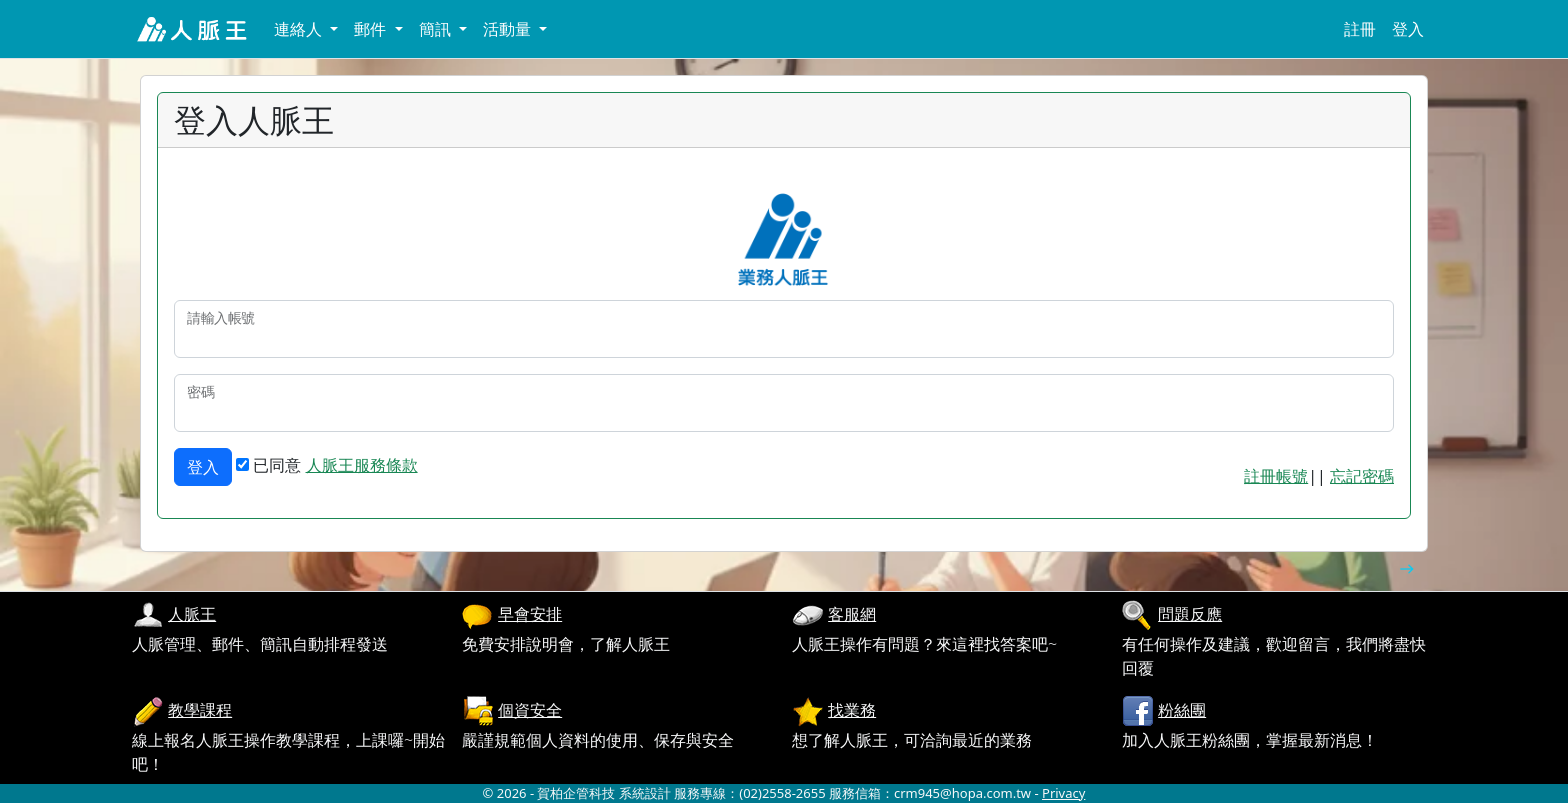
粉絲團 (1182, 710)
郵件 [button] (372, 29)
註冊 (1360, 29)
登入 (1408, 29)
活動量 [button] (509, 29)
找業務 (852, 710)
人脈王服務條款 (362, 465)
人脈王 (192, 614)
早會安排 (530, 614)
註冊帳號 (1276, 476)
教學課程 (200, 710)
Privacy (1063, 793)
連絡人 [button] (300, 29)
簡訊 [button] (437, 29)
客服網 (852, 614)
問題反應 (1190, 614)
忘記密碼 (1362, 476)
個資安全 (530, 710)
